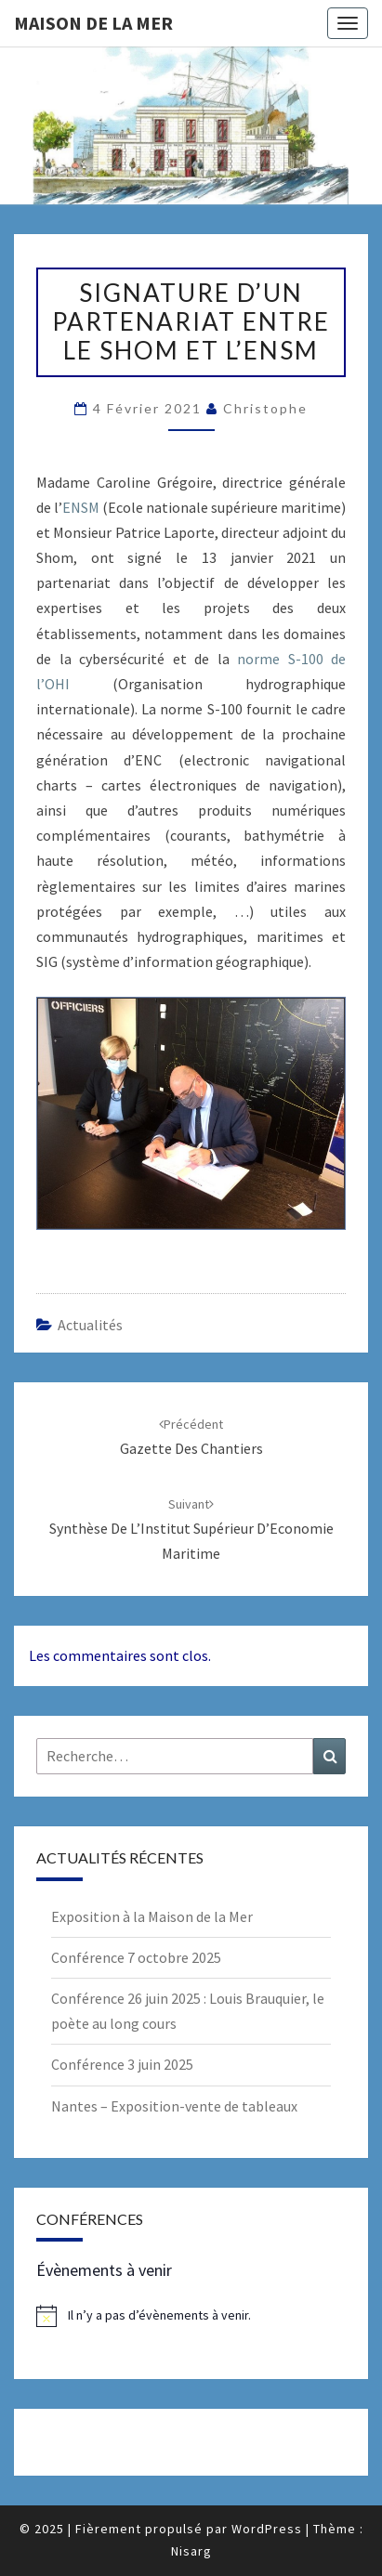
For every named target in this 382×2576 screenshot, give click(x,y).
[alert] (191, 2316)
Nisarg (191, 2551)
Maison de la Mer (93, 22)
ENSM (80, 507)
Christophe (265, 408)
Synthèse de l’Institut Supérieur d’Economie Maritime (191, 1529)
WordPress (266, 2528)
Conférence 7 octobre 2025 (136, 1957)
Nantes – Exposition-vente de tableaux (174, 2106)
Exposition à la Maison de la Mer (152, 1916)
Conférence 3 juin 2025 (122, 2064)
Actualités (90, 1324)
